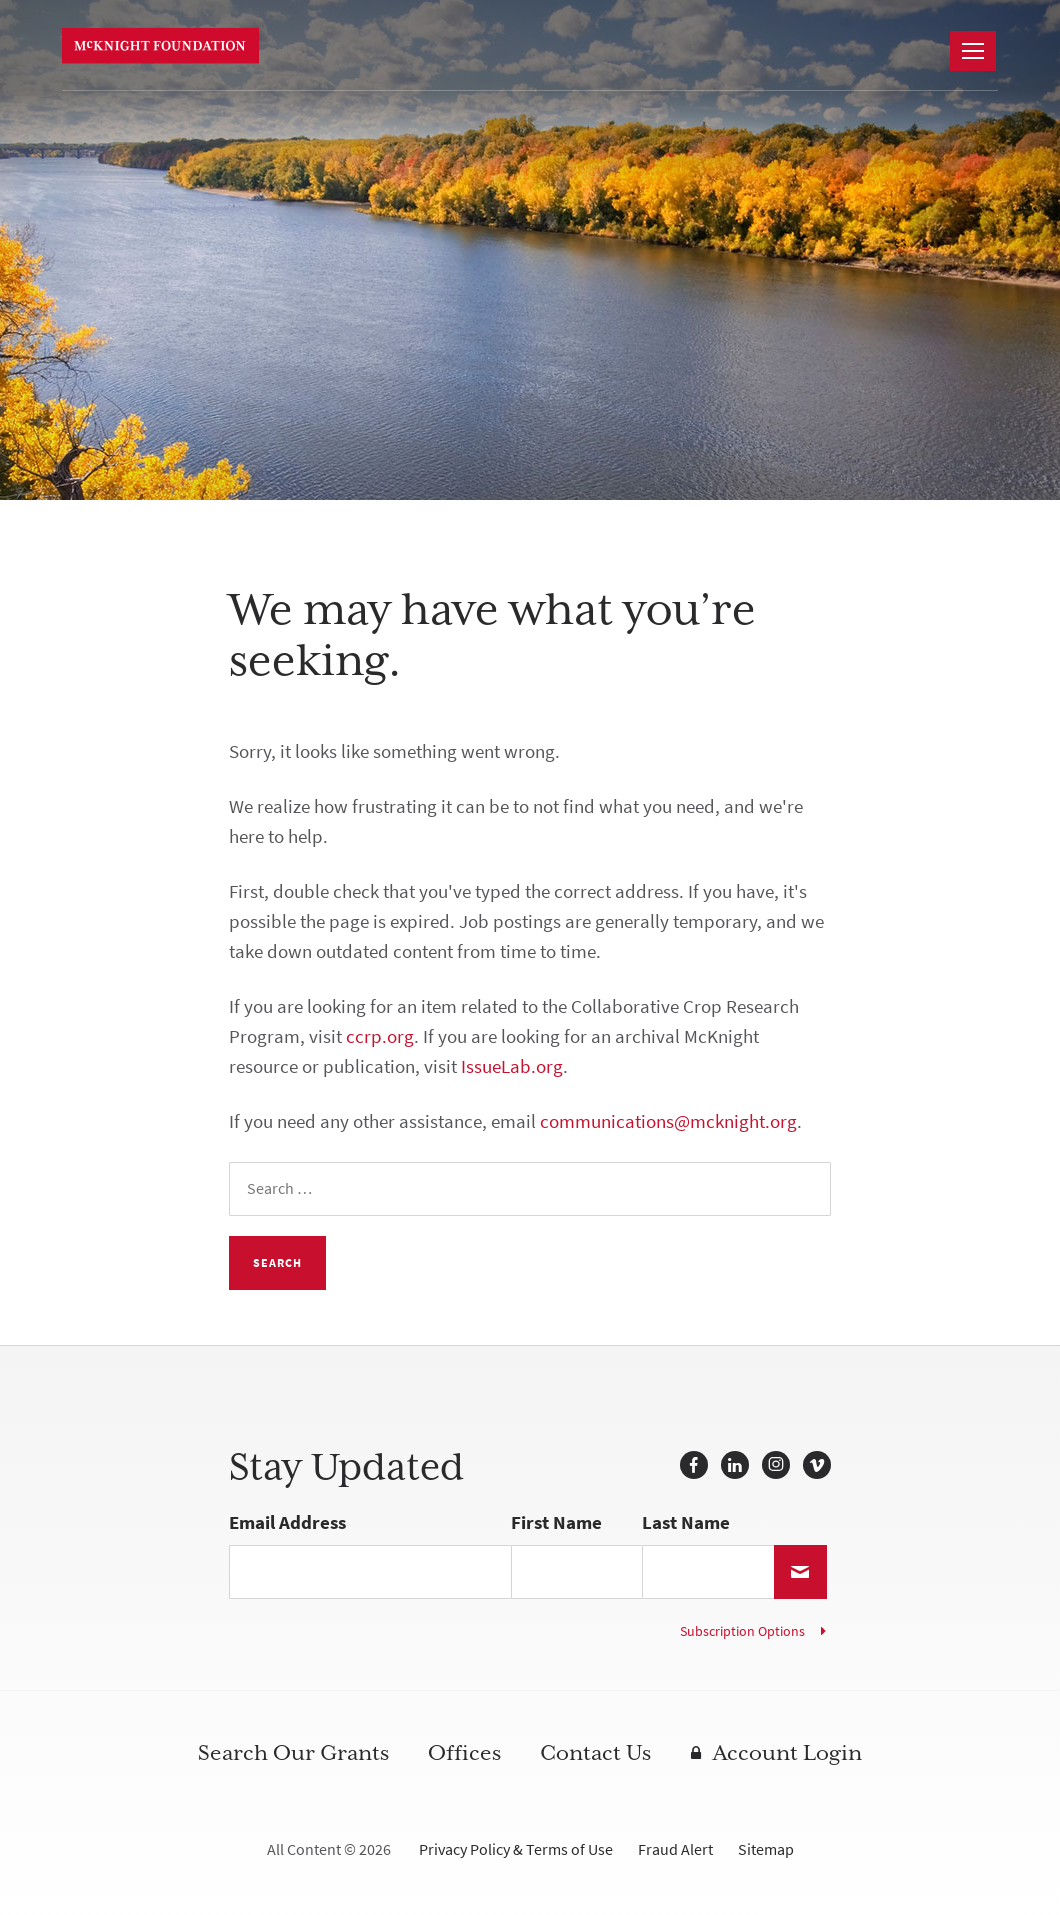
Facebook (694, 1465)
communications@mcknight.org (668, 1121)
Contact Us (595, 1753)
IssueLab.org (512, 1066)
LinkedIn (735, 1465)
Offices (464, 1753)
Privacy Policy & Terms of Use (516, 1849)
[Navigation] (973, 51)
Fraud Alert (675, 1849)
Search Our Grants (293, 1753)
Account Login (787, 1753)
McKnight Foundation (164, 46)
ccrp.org (380, 1036)
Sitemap (766, 1849)
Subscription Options (742, 1631)
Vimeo (817, 1465)
